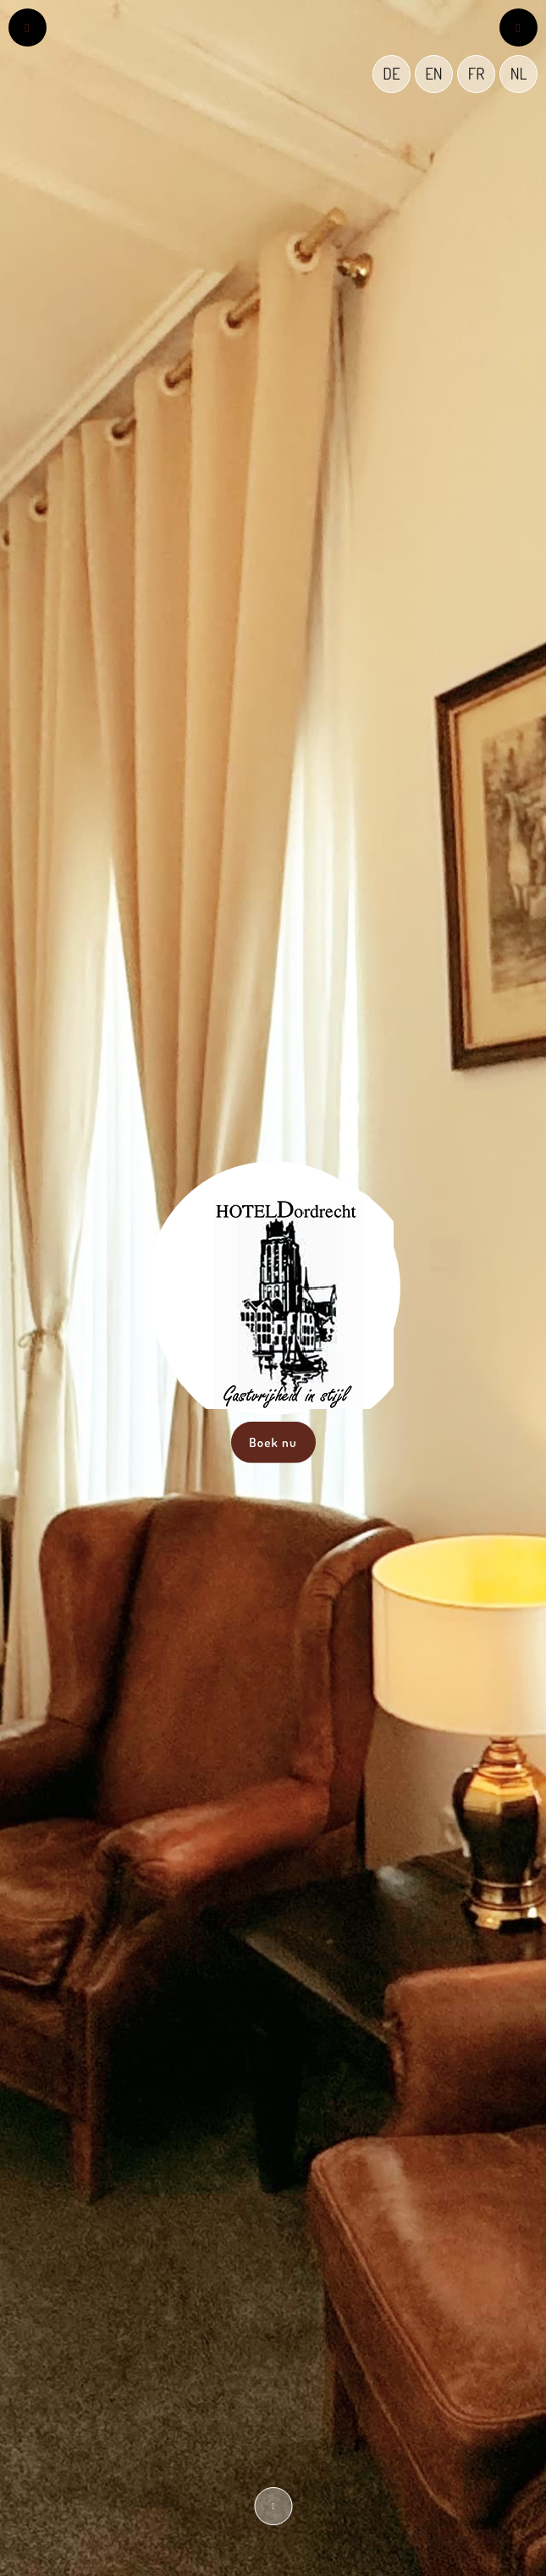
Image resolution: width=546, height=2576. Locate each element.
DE (391, 73)
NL (518, 73)
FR (476, 73)
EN (434, 73)
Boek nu (273, 1442)
